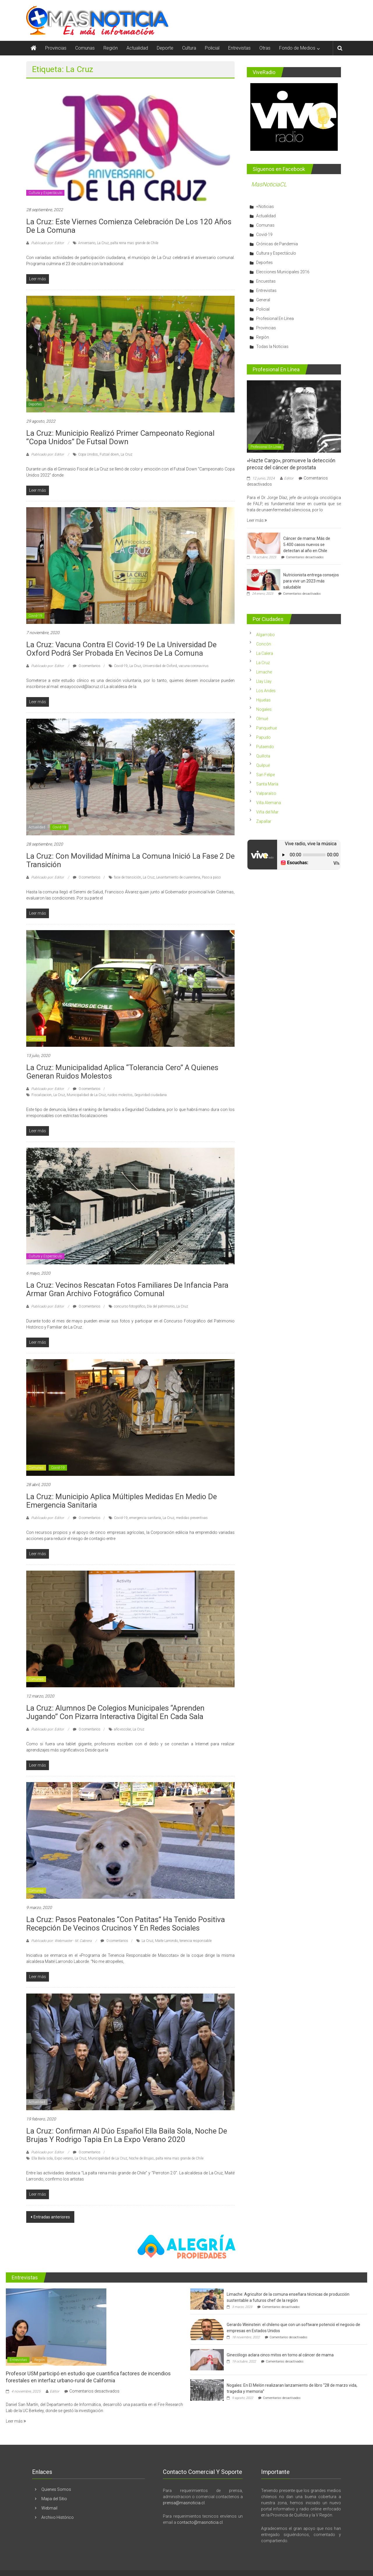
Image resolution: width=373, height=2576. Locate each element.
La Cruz (103, 243)
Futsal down (109, 454)
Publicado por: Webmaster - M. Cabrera (61, 1941)
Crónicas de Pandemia (277, 244)
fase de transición (127, 877)
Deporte (165, 48)
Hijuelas (263, 700)
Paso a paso (211, 877)
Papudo (263, 737)
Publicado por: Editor (47, 243)
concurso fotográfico (129, 1306)
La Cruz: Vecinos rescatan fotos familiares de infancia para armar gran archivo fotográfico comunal (127, 1289)
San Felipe (265, 774)
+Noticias (265, 206)
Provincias (55, 48)
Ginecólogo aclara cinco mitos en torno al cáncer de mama (280, 2355)
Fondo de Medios (297, 48)
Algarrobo (265, 634)
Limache (264, 672)
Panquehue (266, 728)
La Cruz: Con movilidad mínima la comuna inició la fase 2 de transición (130, 860)
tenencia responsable (196, 1941)
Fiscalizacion (41, 1095)
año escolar (122, 1729)
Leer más (257, 520)
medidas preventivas (192, 1518)
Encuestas (266, 281)
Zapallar (263, 821)
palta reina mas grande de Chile (134, 243)
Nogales (264, 709)
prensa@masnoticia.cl (184, 2502)
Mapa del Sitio (54, 2498)
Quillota (263, 756)
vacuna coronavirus (194, 666)
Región (110, 48)
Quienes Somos (56, 2489)
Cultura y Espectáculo (45, 193)
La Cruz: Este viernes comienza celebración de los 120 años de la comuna (128, 226)
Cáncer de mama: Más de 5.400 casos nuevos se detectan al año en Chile (306, 544)
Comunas (85, 48)
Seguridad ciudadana (150, 1095)
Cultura (189, 48)
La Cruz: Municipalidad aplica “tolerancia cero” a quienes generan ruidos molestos (122, 1071)
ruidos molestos (120, 1095)
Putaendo (265, 746)
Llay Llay (264, 681)
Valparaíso (266, 793)
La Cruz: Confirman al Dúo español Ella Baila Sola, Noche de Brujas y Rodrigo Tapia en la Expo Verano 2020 (126, 2135)
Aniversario (86, 243)
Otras (264, 48)
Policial (212, 48)
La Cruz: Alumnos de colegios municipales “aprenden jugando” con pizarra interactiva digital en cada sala (115, 1712)
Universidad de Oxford (160, 666)
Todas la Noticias (272, 346)
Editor (288, 478)
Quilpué (263, 765)
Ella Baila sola (42, 2158)
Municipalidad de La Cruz (86, 1095)
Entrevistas (239, 48)
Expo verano (63, 2158)
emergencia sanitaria (145, 1518)
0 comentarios (87, 666)
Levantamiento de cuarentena (178, 877)
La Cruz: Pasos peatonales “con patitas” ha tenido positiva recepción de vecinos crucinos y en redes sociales (125, 1923)
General (263, 300)
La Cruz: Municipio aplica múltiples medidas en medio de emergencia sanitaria (121, 1500)
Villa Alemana (268, 802)
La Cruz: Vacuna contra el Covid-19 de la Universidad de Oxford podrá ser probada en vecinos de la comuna (121, 648)
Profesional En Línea (275, 318)
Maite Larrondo (166, 1941)
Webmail (49, 2508)
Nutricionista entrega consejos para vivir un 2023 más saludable (311, 581)
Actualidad (137, 48)
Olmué (262, 718)
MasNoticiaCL (269, 184)
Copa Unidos (88, 454)
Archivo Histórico (57, 2517)
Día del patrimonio (161, 1306)
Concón (263, 644)
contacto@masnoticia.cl (200, 2522)
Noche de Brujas (141, 2158)
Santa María (267, 784)
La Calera (264, 653)
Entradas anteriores (52, 2217)
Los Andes (266, 690)
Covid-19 (35, 616)
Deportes (35, 404)
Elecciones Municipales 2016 (282, 272)
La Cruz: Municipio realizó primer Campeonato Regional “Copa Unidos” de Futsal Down (120, 437)
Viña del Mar (267, 812)
